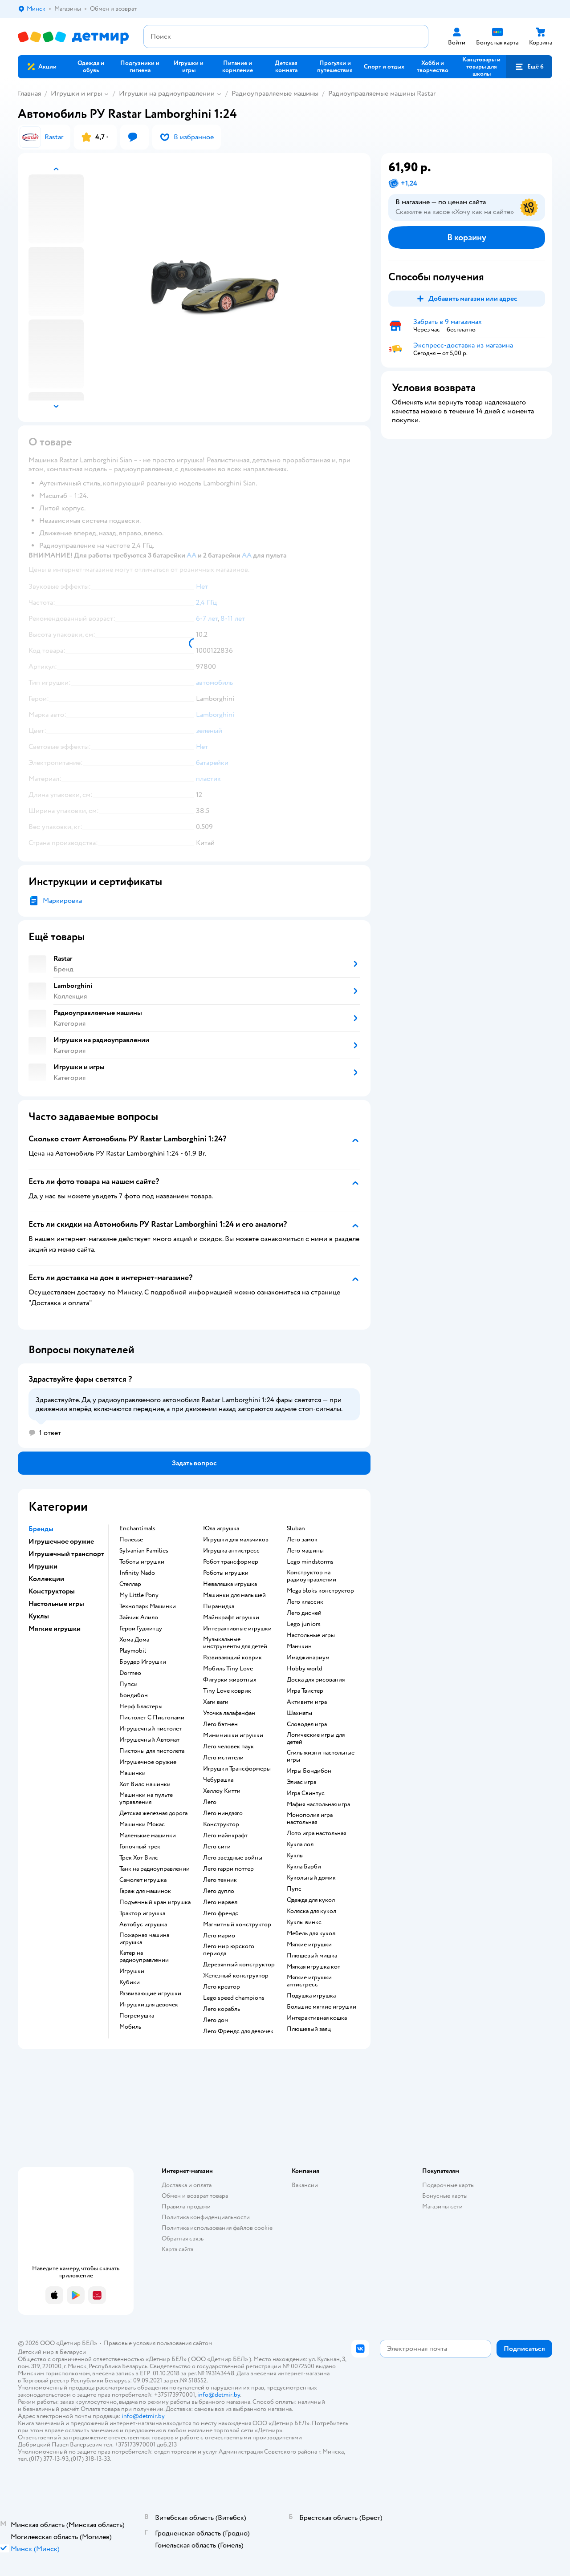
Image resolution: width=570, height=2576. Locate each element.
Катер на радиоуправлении (144, 1956)
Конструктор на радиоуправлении (311, 1576)
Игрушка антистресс (231, 1550)
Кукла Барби (304, 1866)
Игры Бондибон (309, 1771)
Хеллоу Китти (221, 1791)
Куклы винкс (304, 1922)
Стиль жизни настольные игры (320, 1756)
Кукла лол (300, 1844)
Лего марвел (220, 1902)
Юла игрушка (221, 1528)
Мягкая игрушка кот (313, 1966)
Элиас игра (301, 1782)
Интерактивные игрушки (237, 1628)
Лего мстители (223, 1757)
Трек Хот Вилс (138, 1857)
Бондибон (133, 1695)
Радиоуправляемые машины (275, 93)
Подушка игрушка (311, 1995)
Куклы (295, 1855)
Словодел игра (307, 1724)
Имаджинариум (308, 1657)
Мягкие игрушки (309, 1944)
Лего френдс (220, 1913)
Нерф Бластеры (141, 1706)
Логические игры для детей (316, 1738)
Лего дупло (218, 1891)
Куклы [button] (38, 1616)
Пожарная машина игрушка (144, 1939)
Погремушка (136, 2015)
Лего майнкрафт (225, 1835)
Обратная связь (183, 2238)
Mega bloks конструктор (320, 1590)
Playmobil (132, 1650)
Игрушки (131, 1971)
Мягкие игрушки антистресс (309, 1981)
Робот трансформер (230, 1561)
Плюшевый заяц (309, 2029)
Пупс (294, 1889)
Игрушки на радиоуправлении (167, 93)
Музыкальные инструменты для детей (235, 1643)
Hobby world (304, 1668)
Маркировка (62, 900)
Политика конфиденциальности (206, 2217)
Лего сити (217, 1846)
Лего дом (215, 2020)
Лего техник (220, 1880)
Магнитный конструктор (237, 1924)
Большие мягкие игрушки (321, 2006)
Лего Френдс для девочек (238, 2031)
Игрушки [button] (42, 1566)
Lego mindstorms (310, 1561)
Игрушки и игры (76, 93)
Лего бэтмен (220, 1724)
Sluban (296, 1528)
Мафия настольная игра (318, 1804)
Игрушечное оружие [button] (61, 1541)
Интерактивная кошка (317, 2018)
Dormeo (130, 1673)
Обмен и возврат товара (195, 2196)
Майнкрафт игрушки (231, 1617)
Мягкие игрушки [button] (54, 1628)
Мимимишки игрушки (233, 1735)
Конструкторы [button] (51, 1591)
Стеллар (130, 1584)
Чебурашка (218, 1779)
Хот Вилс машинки (145, 1784)
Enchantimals (137, 1528)
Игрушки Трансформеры (237, 1768)
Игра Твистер (305, 1690)
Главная (29, 93)
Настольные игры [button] (56, 1603)
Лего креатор (221, 1986)
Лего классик (305, 1601)
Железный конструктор (236, 1975)
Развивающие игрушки (150, 1993)
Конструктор (221, 1824)
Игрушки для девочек (148, 2004)
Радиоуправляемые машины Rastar (382, 93)
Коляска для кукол (311, 1911)
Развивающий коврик (232, 1657)
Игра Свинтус (306, 1793)
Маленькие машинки (147, 1835)
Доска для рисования (316, 1679)
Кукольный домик (311, 1877)
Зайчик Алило (138, 1617)
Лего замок (302, 1539)
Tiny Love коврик (227, 1690)
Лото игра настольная (316, 1833)
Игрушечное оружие (147, 1762)
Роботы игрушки (225, 1573)
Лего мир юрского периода (228, 1950)
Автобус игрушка (143, 1924)
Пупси (128, 1684)
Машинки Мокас (142, 1824)
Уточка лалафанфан (229, 1713)
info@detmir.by (218, 2394)
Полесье (131, 1539)
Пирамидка (218, 1606)
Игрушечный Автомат (149, 1739)
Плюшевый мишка (312, 1955)
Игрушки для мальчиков (236, 1539)
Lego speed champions (234, 1998)
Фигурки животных (229, 1679)
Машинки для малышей (234, 1595)
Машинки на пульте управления (146, 1798)
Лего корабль (221, 2009)
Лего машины (305, 1550)
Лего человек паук (228, 1746)
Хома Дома (134, 1639)
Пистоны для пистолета (151, 1751)
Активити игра (307, 1702)
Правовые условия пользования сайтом (158, 2343)
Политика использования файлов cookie (217, 2228)
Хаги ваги (215, 1702)
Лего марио (219, 1935)
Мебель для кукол (311, 1933)
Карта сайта (177, 2249)
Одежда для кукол (311, 1900)
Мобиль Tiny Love (228, 1668)
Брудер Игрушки (142, 1662)
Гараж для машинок (145, 1891)
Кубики (129, 1982)
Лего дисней (304, 1613)
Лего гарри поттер (228, 1868)
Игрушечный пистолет (150, 1728)
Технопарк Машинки (147, 1606)
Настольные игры (311, 1635)
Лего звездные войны (232, 1857)
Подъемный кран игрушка (155, 1902)
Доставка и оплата (187, 2185)
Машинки (132, 1773)
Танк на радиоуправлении (154, 1868)
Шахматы (299, 1713)
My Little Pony (139, 1595)
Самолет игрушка (143, 1880)
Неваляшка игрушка (230, 1584)
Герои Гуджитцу (140, 1628)
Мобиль (130, 2026)
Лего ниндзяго (223, 1813)
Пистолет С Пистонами (151, 1717)
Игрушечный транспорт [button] (66, 1553)
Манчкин (299, 1646)
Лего (209, 1802)
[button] (529, 66)
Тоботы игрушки (141, 1561)
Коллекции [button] (46, 1578)
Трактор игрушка (142, 1913)
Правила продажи (186, 2206)
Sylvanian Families (143, 1550)
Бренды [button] (40, 1529)
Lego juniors (304, 1624)
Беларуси (73, 2352)
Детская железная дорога (153, 1813)
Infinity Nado (137, 1573)
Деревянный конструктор (239, 1964)
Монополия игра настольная (310, 1819)
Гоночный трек (139, 1846)
